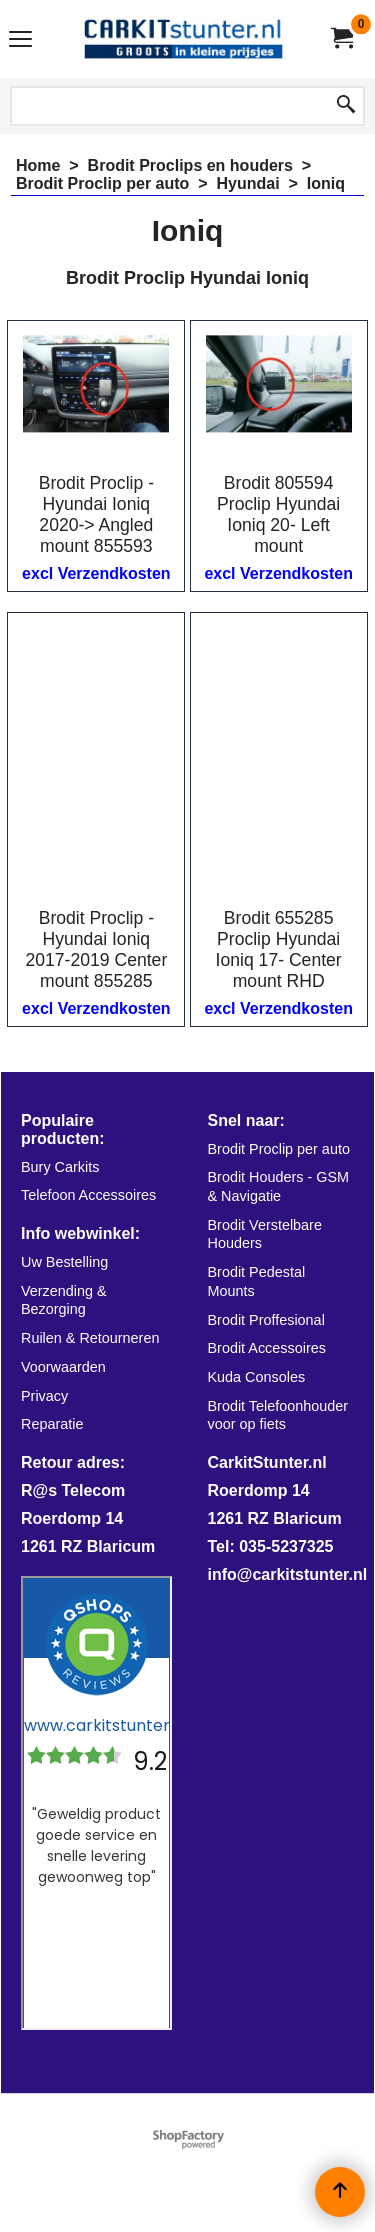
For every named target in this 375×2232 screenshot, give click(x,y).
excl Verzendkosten (96, 573)
